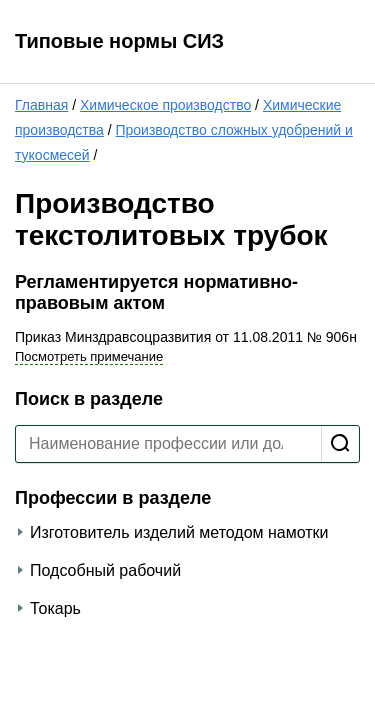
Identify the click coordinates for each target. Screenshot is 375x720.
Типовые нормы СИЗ (119, 41)
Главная (41, 105)
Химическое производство (165, 105)
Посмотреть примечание (89, 356)
